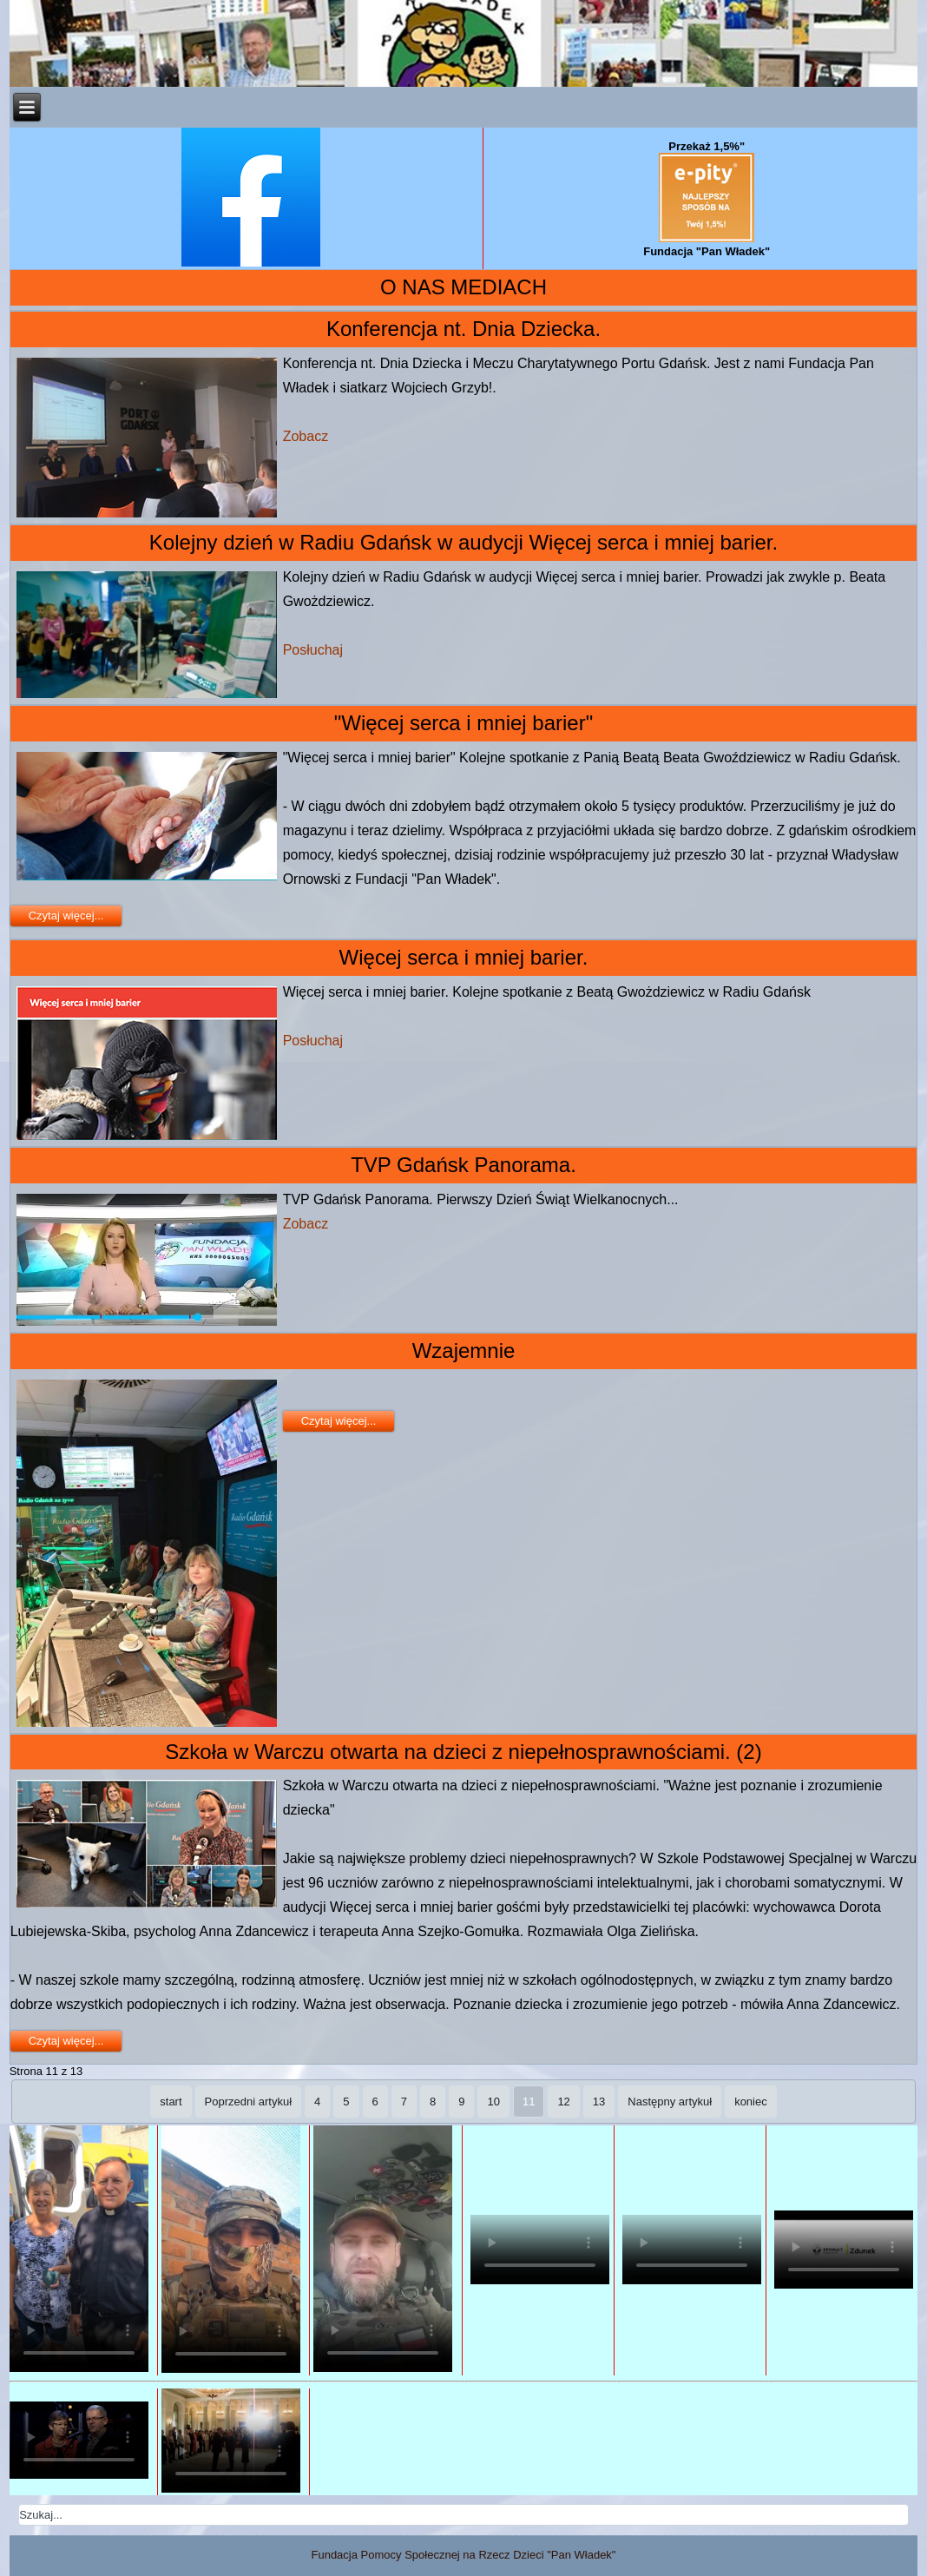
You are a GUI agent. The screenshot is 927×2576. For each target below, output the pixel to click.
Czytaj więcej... (66, 915)
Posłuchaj (313, 649)
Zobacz (305, 436)
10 (493, 2101)
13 (599, 2101)
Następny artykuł (670, 2101)
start (170, 2101)
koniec (750, 2101)
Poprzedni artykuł (248, 2101)
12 (563, 2101)
